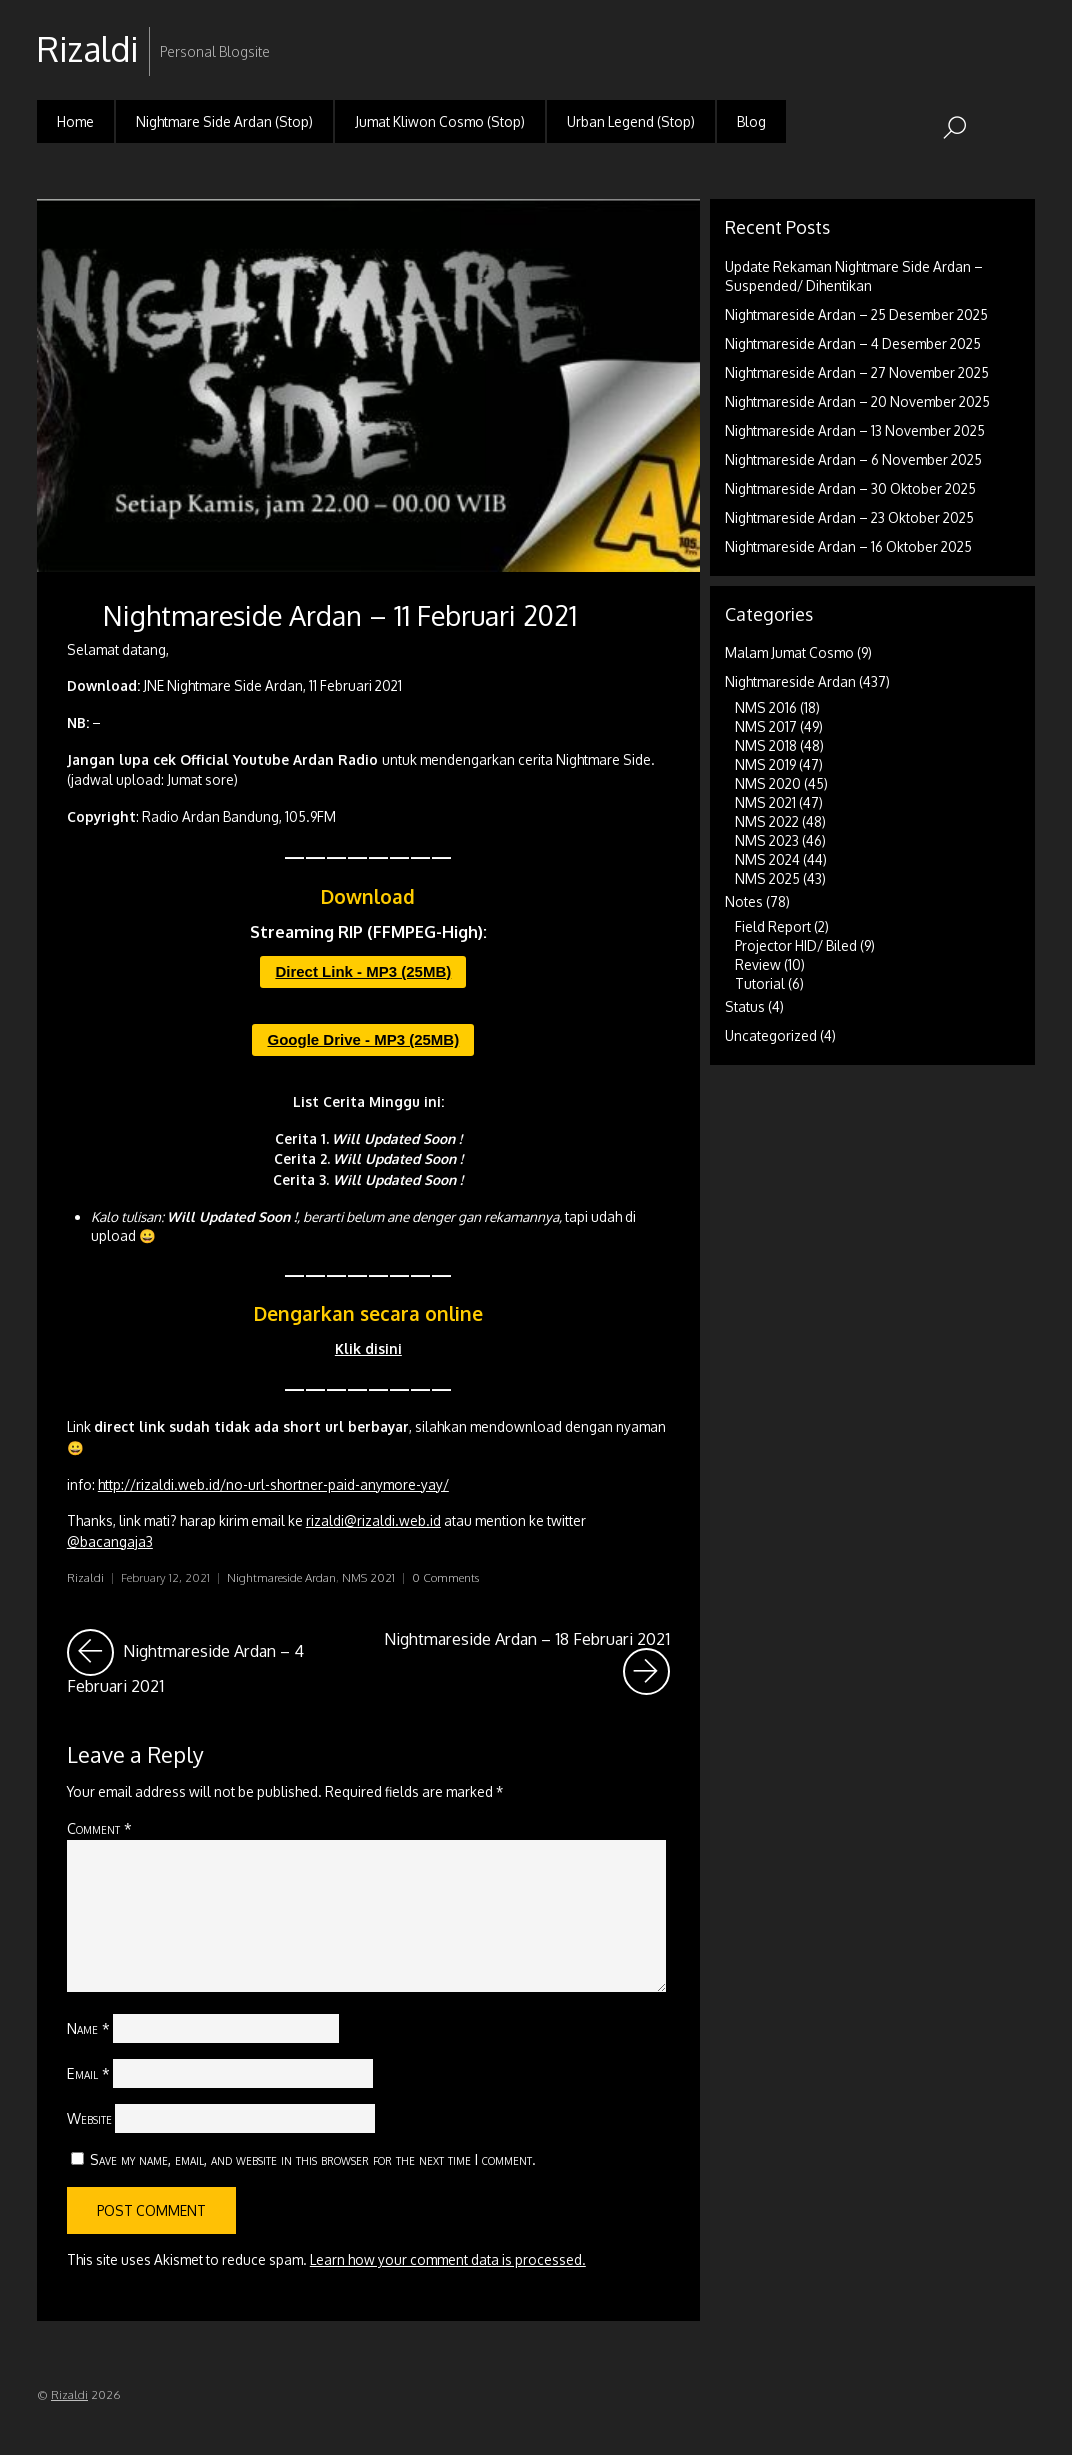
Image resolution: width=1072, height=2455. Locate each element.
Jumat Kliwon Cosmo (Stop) (440, 121)
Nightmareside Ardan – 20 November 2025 (857, 401)
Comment (99, 1828)
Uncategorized (771, 1035)
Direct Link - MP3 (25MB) (363, 971)
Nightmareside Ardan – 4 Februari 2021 (211, 1662)
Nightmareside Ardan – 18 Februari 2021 (527, 1662)
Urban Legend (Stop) (631, 121)
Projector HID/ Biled (796, 945)
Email (88, 2073)
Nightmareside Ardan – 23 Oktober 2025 (849, 517)
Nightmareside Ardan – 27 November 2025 (857, 372)
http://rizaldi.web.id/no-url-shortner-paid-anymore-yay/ (273, 1484)
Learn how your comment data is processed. (448, 2259)
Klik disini (368, 1348)
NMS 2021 (368, 1577)
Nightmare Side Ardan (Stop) (224, 121)
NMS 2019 (765, 764)
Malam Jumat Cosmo (789, 652)
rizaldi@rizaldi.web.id (373, 1520)
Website (89, 2118)
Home (75, 121)
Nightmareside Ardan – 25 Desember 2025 (856, 314)
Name (88, 2028)
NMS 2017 (766, 726)
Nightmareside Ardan (281, 1577)
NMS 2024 (767, 859)
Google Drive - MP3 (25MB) (363, 1039)
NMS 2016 (766, 707)
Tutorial (760, 983)
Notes (744, 901)
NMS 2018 (766, 745)
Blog (751, 121)
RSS (1017, 33)
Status (745, 1006)
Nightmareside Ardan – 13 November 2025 (855, 430)
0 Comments (445, 1577)
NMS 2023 (767, 840)
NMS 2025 (767, 878)
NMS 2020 (768, 783)
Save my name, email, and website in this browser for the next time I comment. (313, 2159)
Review (758, 964)
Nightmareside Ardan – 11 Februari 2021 (340, 615)
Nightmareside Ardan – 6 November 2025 (853, 459)
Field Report (773, 926)
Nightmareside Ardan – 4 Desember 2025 (853, 343)
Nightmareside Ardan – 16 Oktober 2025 (848, 546)
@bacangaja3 (110, 1541)
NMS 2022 (767, 821)
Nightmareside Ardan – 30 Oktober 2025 (850, 488)
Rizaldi (85, 1577)
